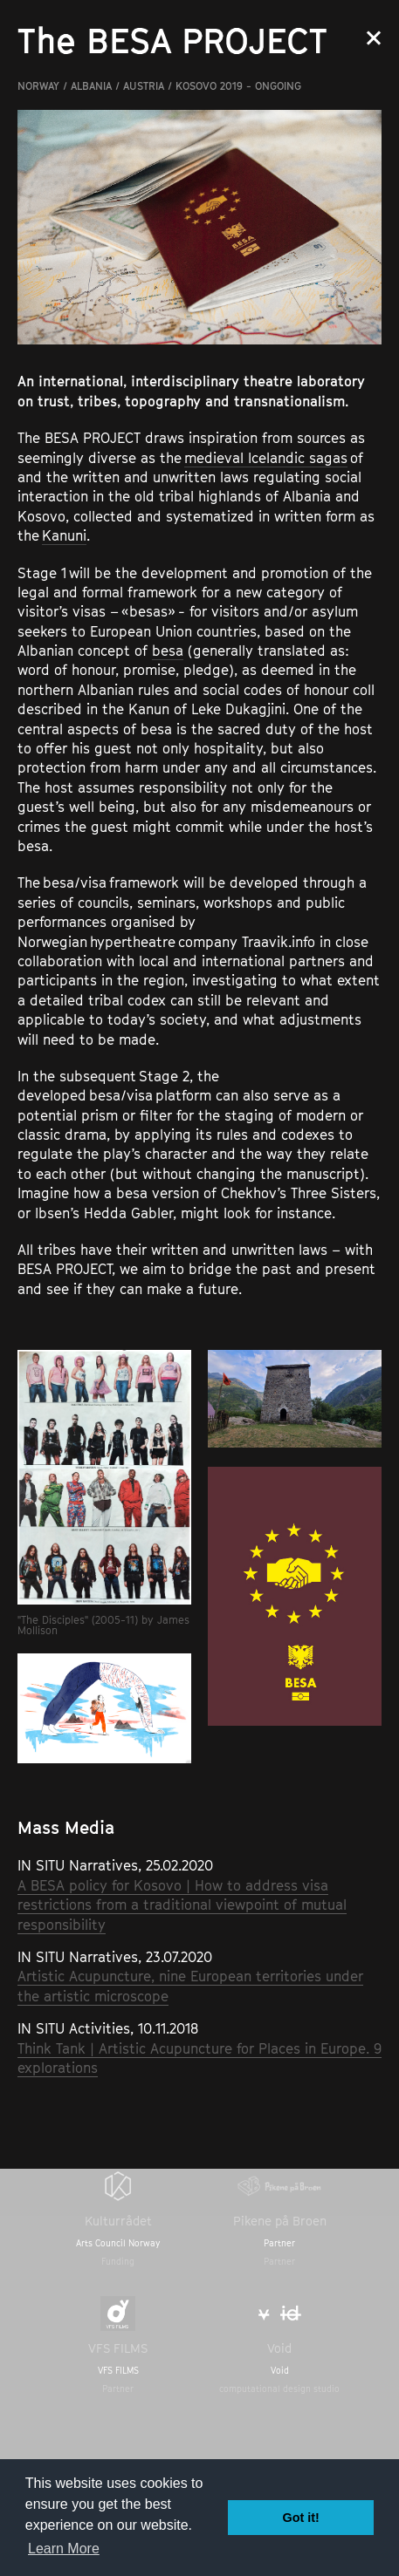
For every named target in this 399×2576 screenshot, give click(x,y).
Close (374, 38)
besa (167, 650)
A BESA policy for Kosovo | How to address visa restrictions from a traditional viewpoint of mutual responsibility (182, 1905)
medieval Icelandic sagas (265, 458)
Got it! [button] (301, 2518)
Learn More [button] (64, 2548)
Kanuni (64, 535)
